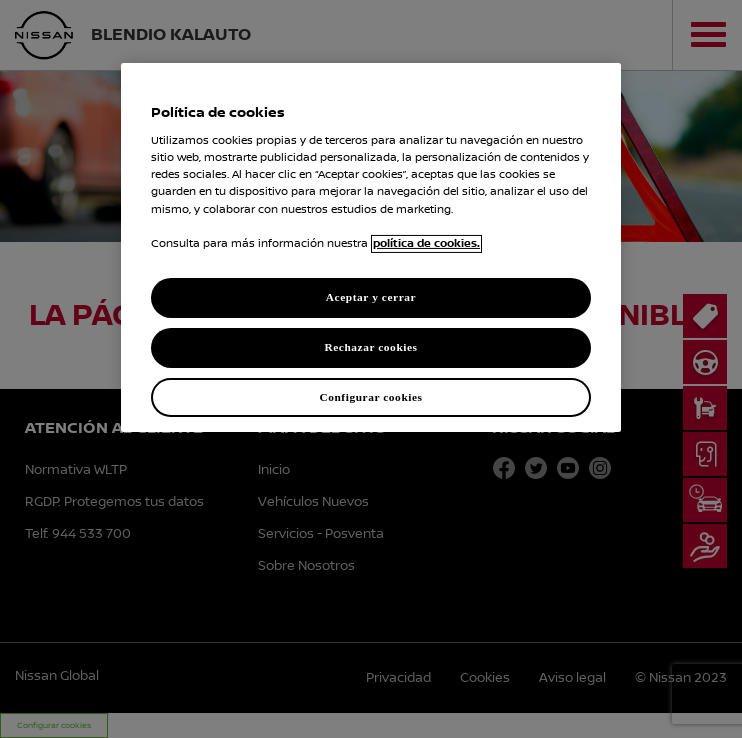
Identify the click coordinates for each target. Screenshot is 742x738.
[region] (371, 248)
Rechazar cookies (370, 347)
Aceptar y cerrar (371, 297)
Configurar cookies (370, 396)
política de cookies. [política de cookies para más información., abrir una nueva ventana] (426, 244)
